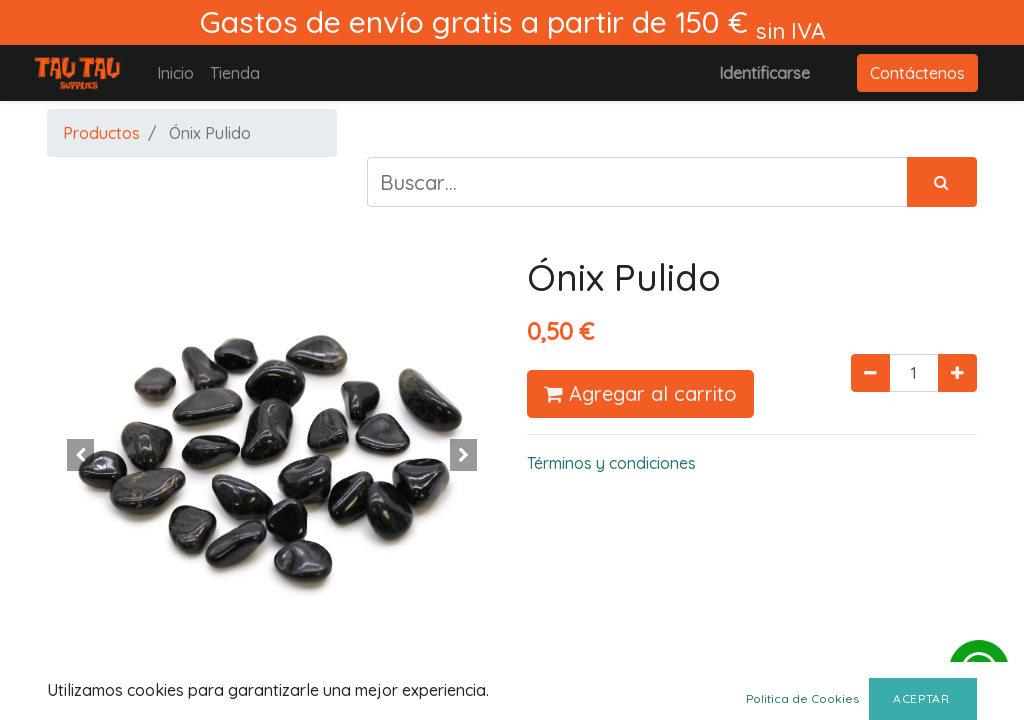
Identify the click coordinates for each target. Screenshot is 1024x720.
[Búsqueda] (942, 182)
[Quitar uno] (870, 373)
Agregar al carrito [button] (640, 393)
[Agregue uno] (957, 373)
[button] (81, 455)
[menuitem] (175, 73)
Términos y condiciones (611, 463)
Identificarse (764, 73)
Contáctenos (917, 73)
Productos (101, 133)
